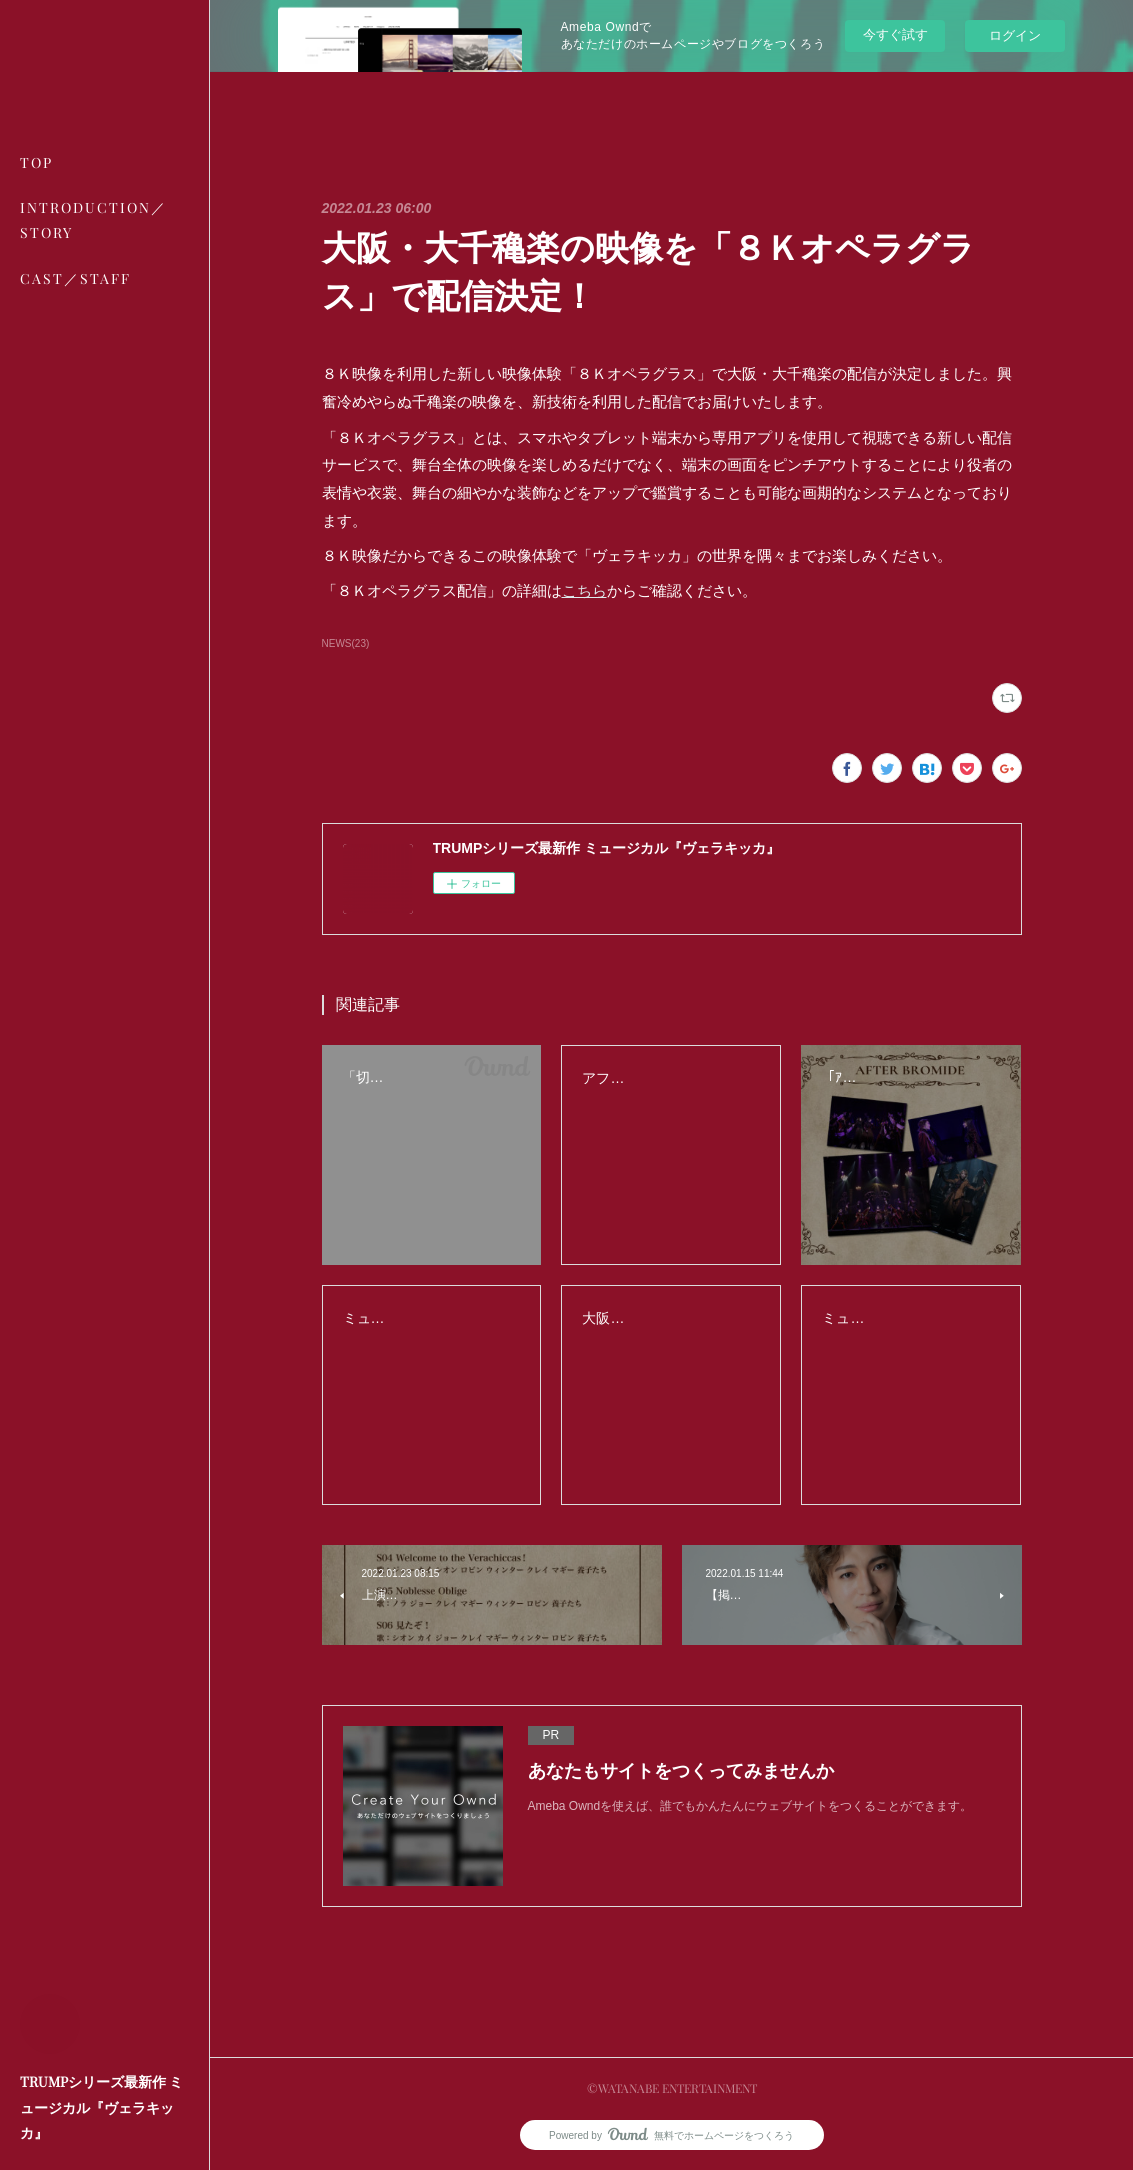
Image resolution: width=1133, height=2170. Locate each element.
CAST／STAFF (75, 278)
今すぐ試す (895, 34)
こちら (584, 590)
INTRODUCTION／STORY (93, 220)
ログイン (1015, 35)
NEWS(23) (346, 643)
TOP (36, 162)
